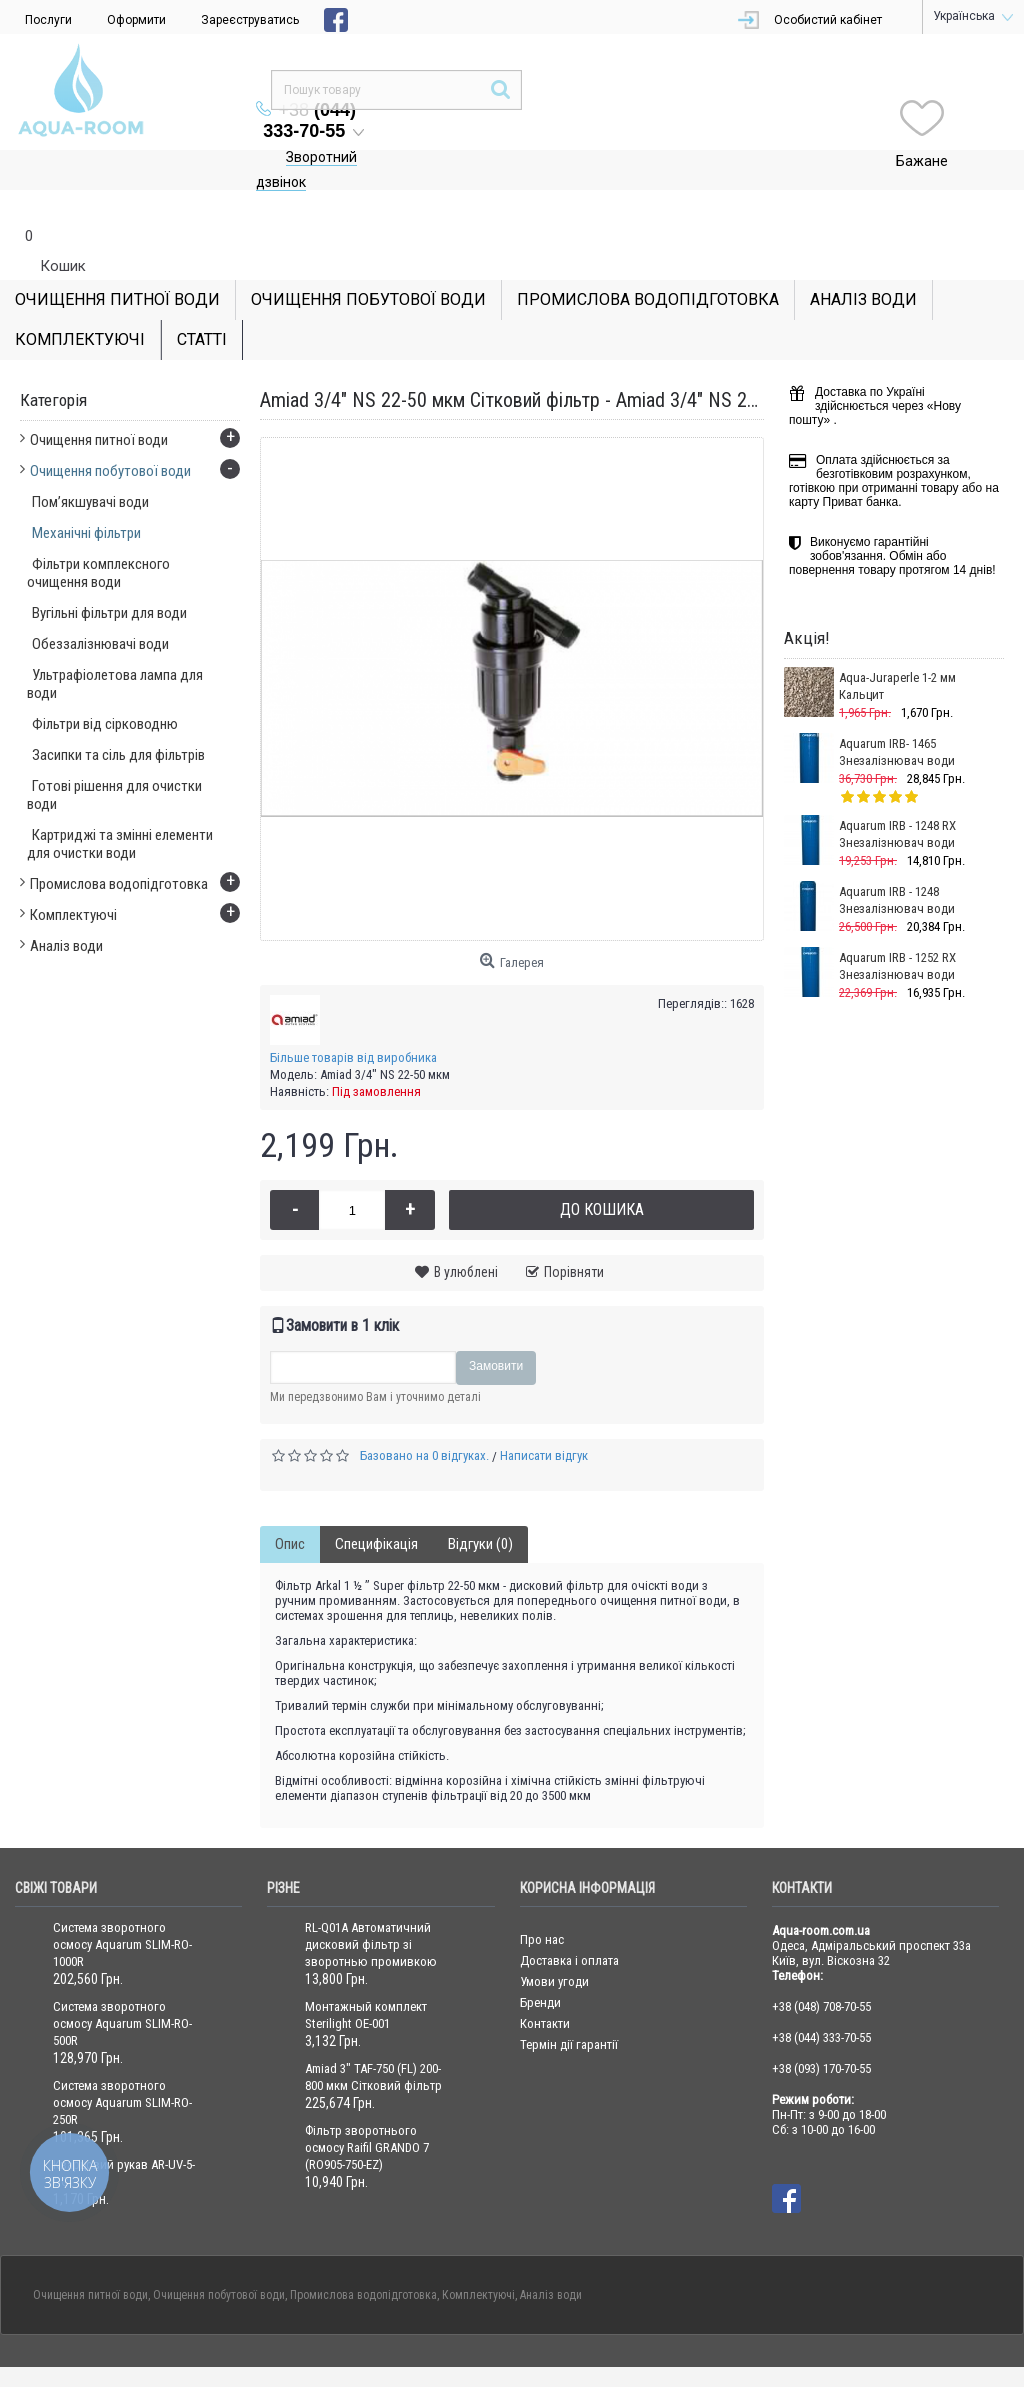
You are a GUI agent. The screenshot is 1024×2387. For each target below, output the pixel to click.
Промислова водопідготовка (363, 2255)
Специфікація (376, 1504)
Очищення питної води (90, 2255)
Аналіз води (551, 2255)
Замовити (496, 1326)
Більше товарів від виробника (353, 1017)
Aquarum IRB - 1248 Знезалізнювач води (897, 860)
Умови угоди (554, 1941)
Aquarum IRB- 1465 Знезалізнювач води (897, 712)
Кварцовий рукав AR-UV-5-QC (124, 2133)
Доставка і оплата (569, 1920)
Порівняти (574, 1232)
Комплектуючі (478, 2255)
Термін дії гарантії (569, 2004)
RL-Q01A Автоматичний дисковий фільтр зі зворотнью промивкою (371, 1904)
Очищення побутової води (219, 2255)
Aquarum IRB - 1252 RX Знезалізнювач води (897, 926)
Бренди (540, 1962)
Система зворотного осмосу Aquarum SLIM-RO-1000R (122, 1904)
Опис (290, 1504)
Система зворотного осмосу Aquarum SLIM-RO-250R (122, 2062)
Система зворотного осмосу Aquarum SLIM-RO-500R (122, 1983)
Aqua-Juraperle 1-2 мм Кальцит (897, 646)
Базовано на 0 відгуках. (424, 1415)
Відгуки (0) (480, 1504)
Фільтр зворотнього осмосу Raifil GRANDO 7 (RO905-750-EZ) (367, 2107)
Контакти (545, 1983)
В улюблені (466, 1232)
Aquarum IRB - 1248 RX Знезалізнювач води (897, 794)
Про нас (542, 1899)
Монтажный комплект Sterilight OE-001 (366, 1975)
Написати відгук (544, 1415)
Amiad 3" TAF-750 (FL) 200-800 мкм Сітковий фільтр (373, 2037)
